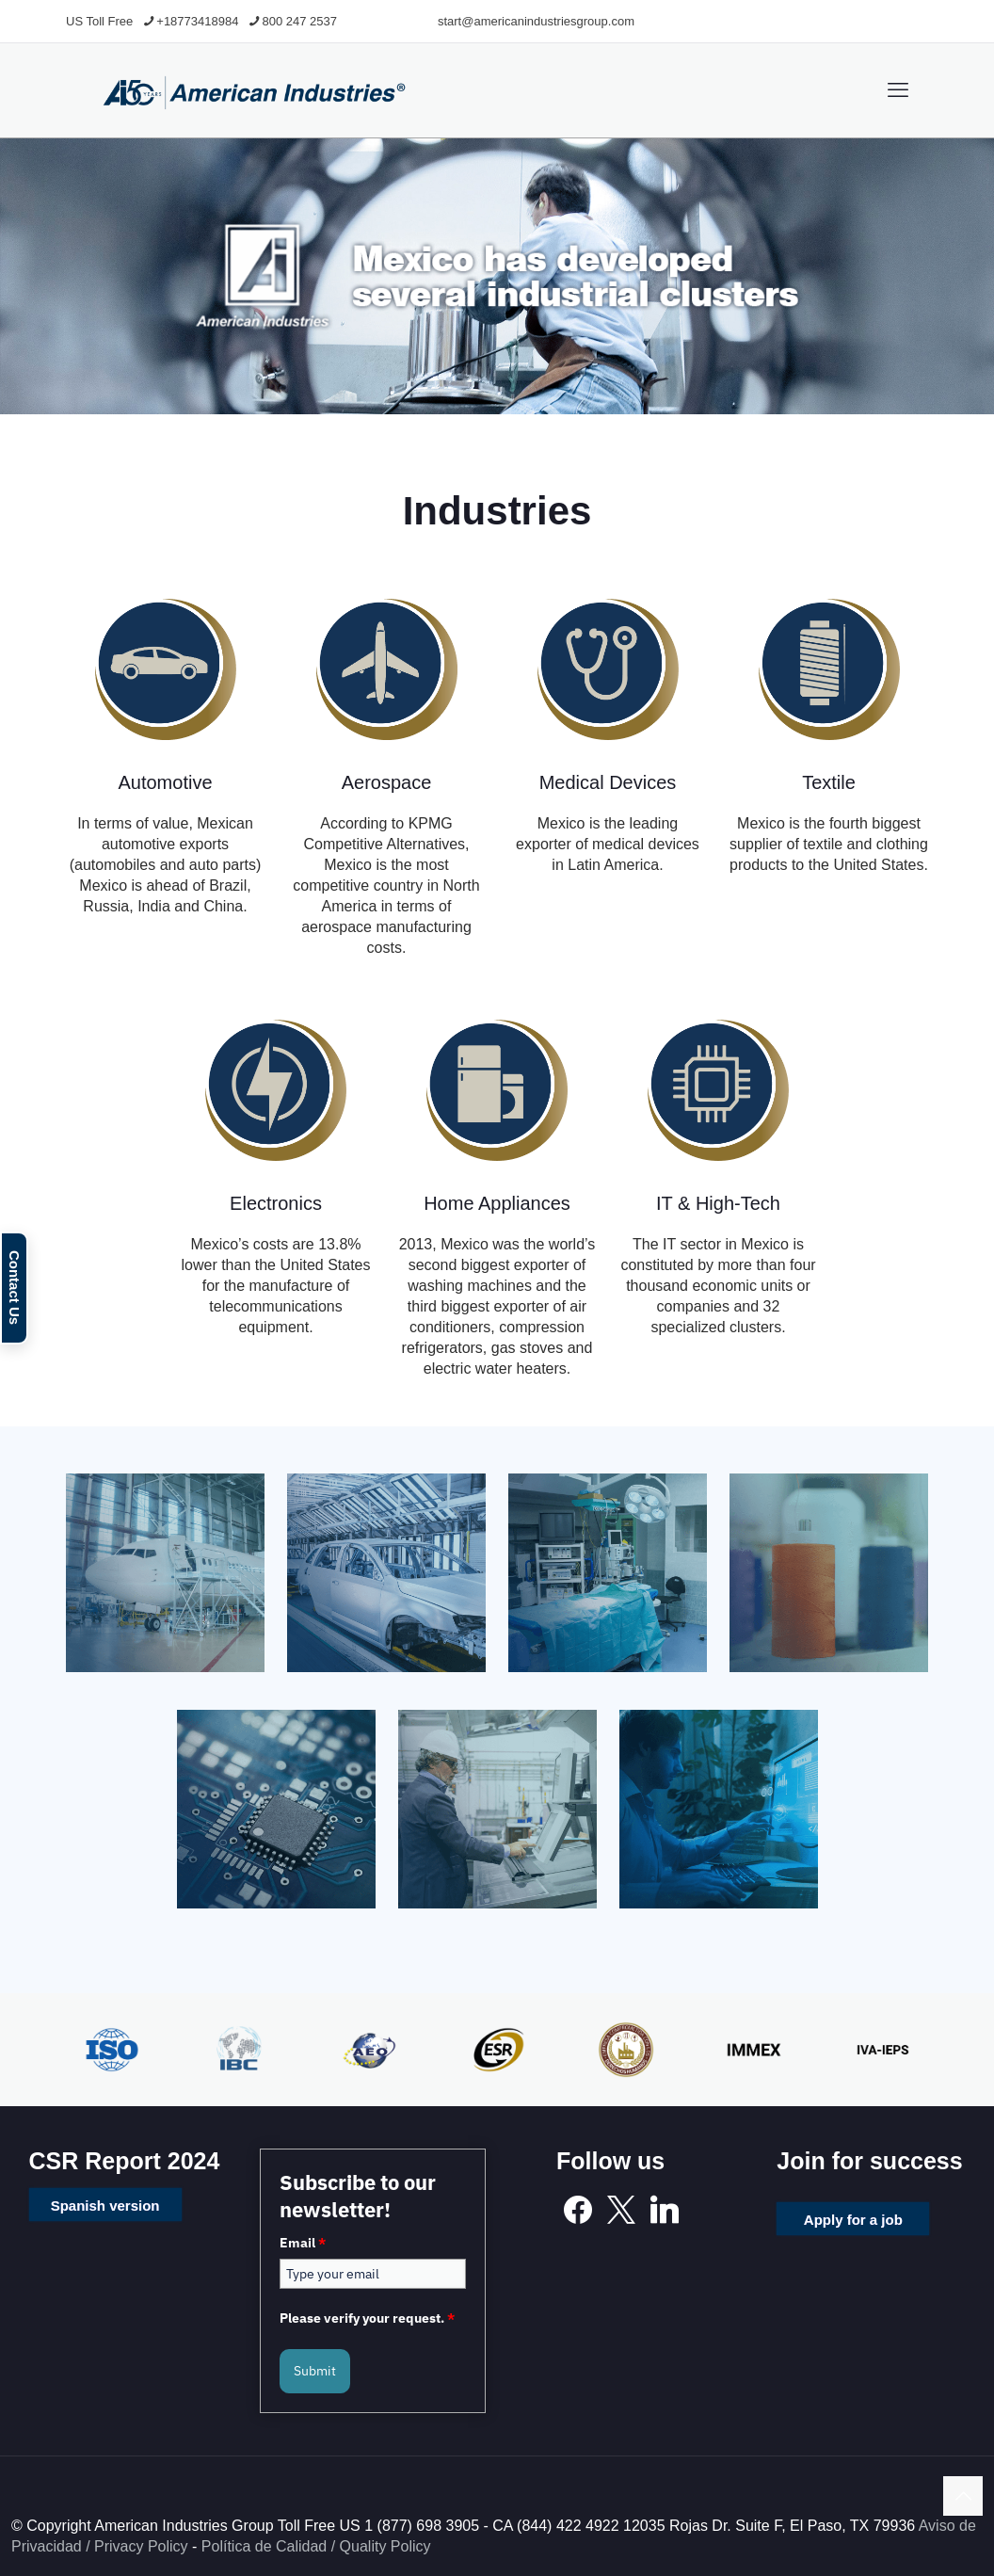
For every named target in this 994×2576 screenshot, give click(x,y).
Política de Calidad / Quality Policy (316, 2546)
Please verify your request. (367, 2318)
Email (303, 2242)
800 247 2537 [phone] (299, 21)
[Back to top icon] (963, 2496)
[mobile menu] (898, 90)
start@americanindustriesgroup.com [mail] (536, 21)
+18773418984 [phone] (197, 21)
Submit (315, 2370)
